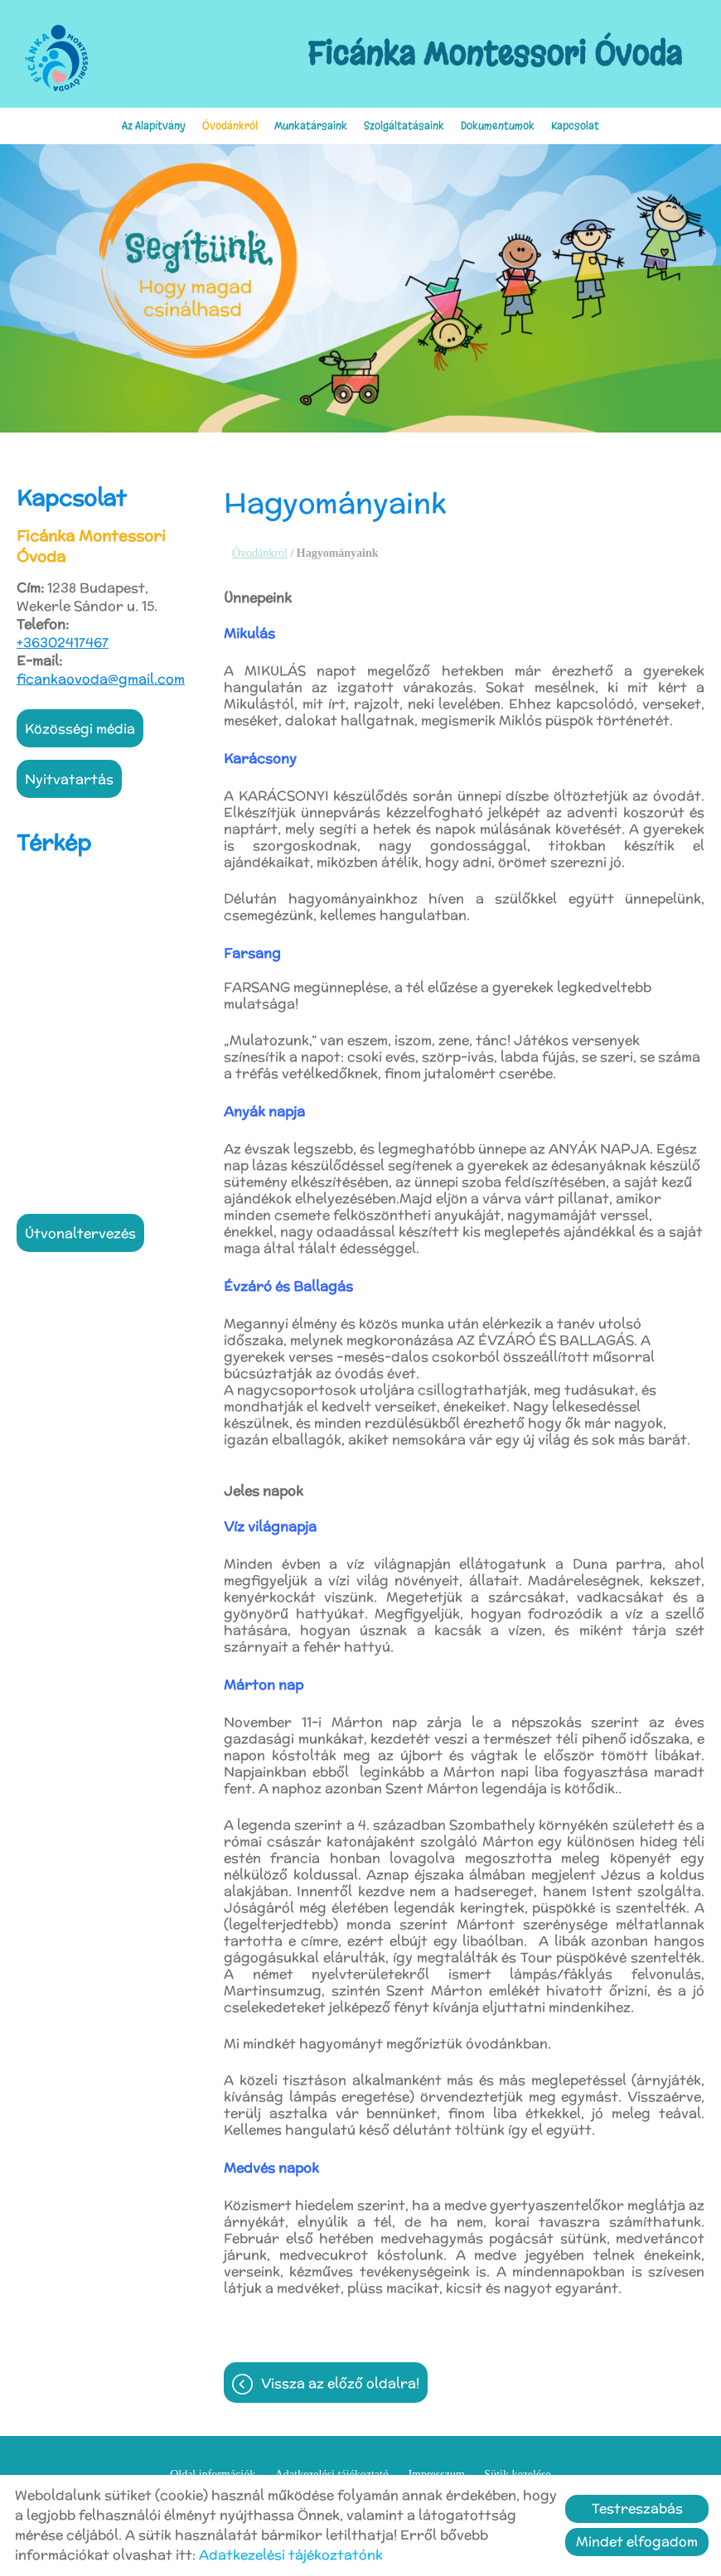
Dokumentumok (498, 125)
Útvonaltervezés (80, 1233)
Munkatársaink (310, 125)
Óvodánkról (230, 125)
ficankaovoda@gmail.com (101, 679)
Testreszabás (637, 2508)
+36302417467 (63, 642)
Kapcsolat (575, 125)
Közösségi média (80, 728)
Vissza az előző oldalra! (340, 2383)
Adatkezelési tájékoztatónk (291, 2554)
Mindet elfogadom (637, 2541)
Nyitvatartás (69, 779)
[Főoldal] (56, 58)
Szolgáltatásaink (404, 125)
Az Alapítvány (154, 125)
